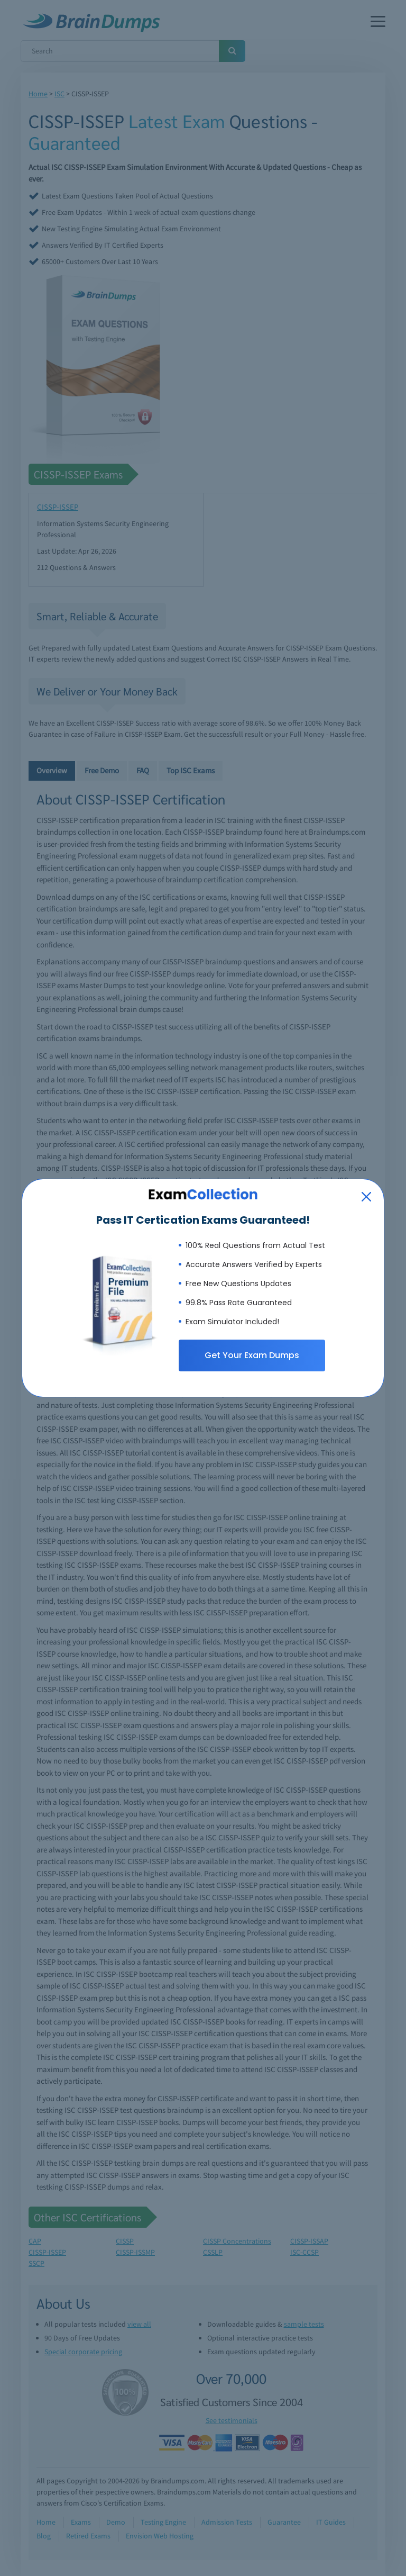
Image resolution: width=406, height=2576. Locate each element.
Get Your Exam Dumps (252, 1355)
